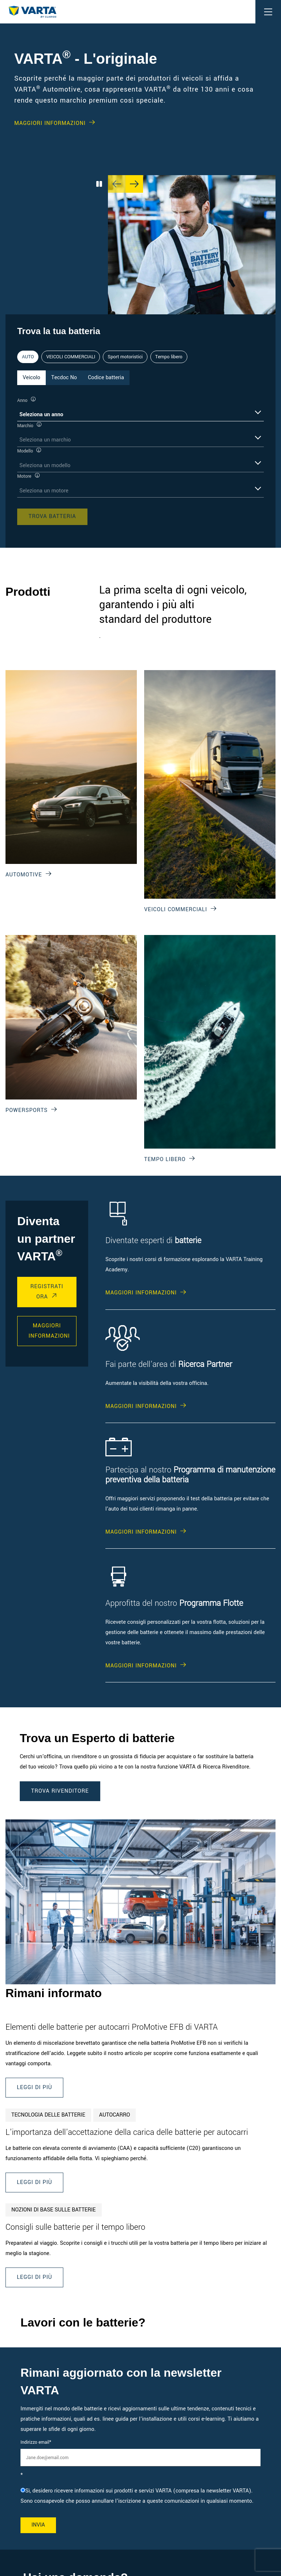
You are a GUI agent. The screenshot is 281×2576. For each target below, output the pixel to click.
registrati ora (46, 1292)
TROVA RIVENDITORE (60, 1791)
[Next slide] (134, 184)
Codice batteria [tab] (106, 377)
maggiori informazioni (49, 1331)
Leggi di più (34, 2087)
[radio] (140, 2496)
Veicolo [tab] (31, 377)
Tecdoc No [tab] (64, 377)
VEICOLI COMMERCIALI (70, 357)
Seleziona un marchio (45, 440)
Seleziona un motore (43, 491)
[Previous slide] (116, 184)
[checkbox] (140, 2496)
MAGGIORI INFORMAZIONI (50, 123)
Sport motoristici (125, 357)
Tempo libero (168, 357)
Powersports (26, 1110)
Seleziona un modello (45, 465)
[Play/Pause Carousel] (99, 184)
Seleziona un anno (41, 414)
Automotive (23, 875)
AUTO (28, 357)
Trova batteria (52, 516)
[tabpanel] (140, 460)
